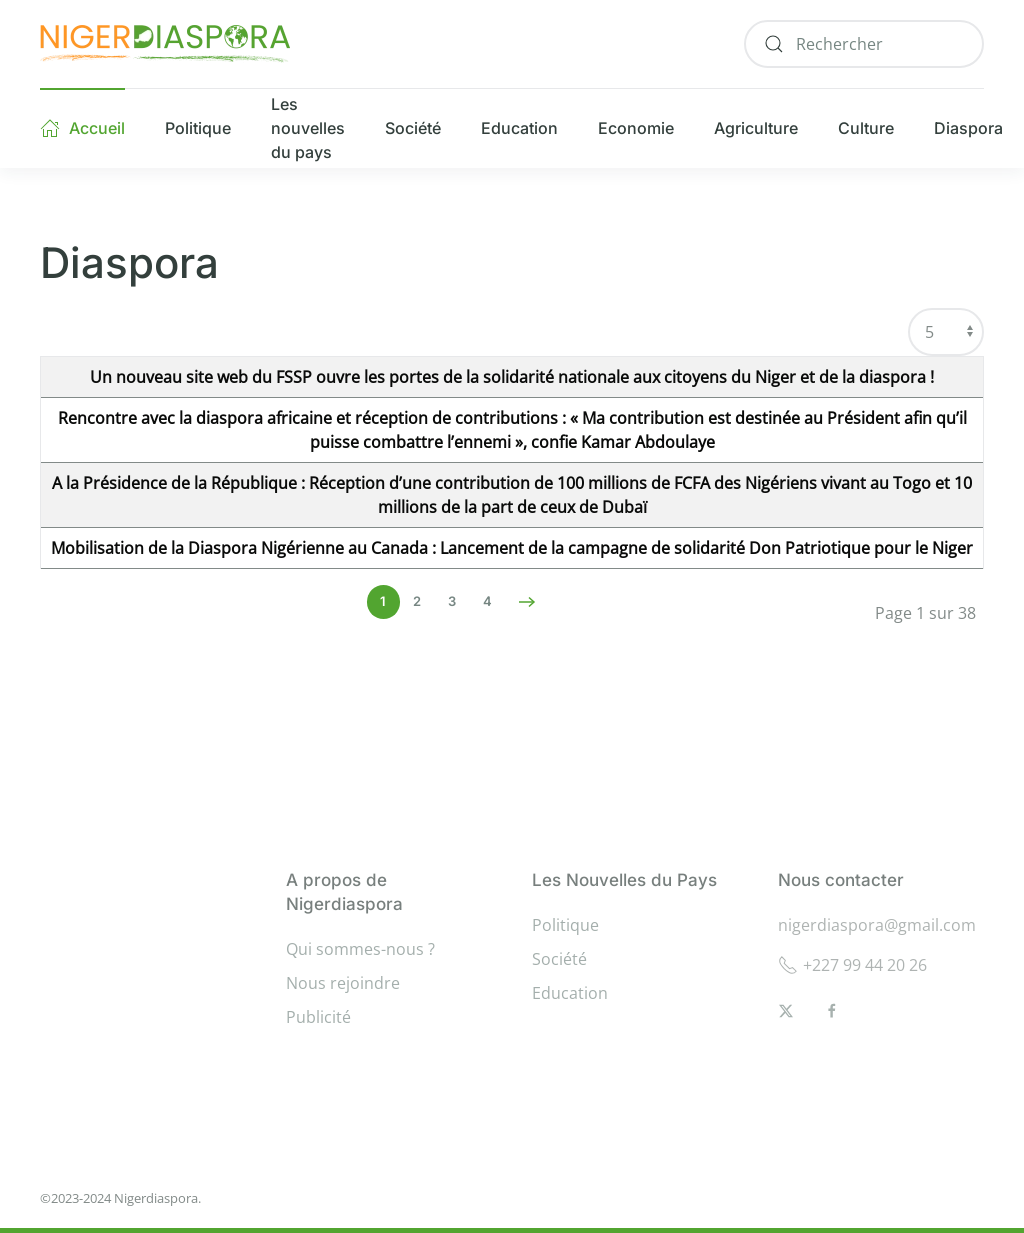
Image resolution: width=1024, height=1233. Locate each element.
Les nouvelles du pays (308, 128)
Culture (866, 128)
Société (413, 128)
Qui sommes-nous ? (360, 949)
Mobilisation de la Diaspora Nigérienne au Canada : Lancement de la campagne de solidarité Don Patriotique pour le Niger (512, 548)
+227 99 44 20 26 (852, 965)
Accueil (82, 128)
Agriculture (756, 128)
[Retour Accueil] (165, 44)
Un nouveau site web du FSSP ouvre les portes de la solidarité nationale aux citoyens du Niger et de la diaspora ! (512, 377)
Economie (636, 128)
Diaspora (968, 128)
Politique (198, 128)
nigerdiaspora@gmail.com (877, 925)
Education (519, 128)
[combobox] (864, 44)
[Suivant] (527, 602)
